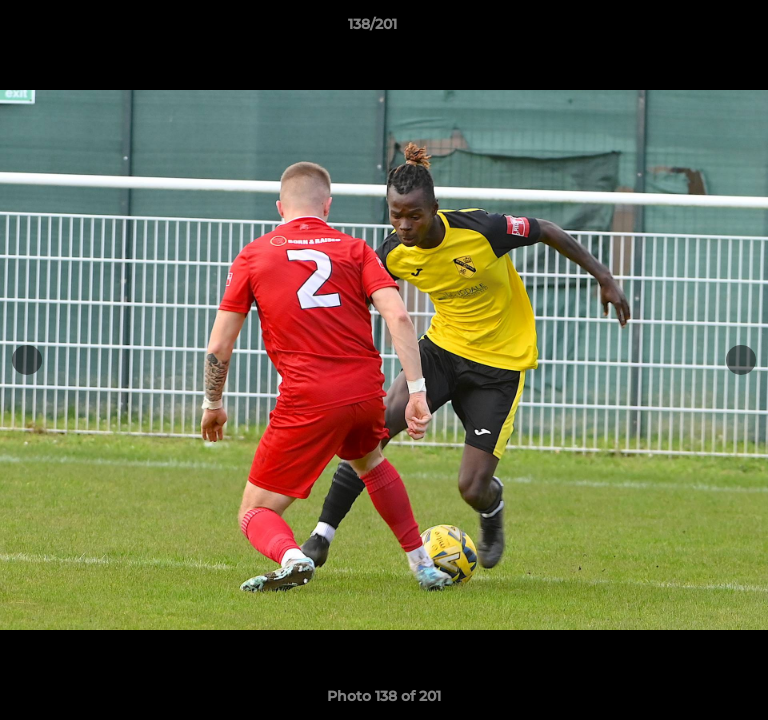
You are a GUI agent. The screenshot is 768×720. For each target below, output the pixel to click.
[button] (696, 29)
